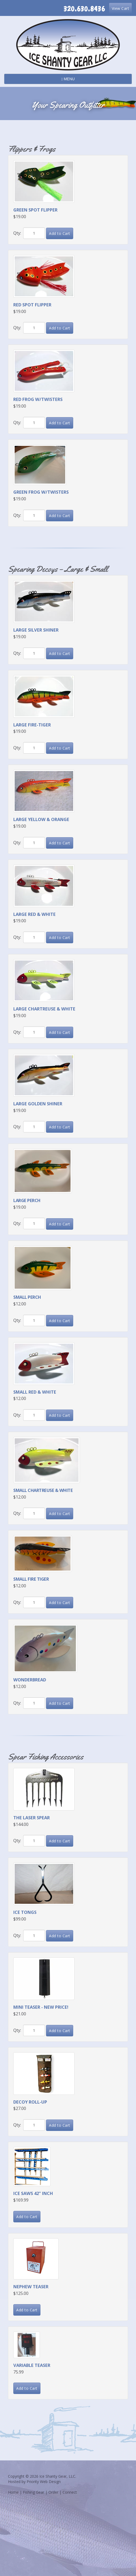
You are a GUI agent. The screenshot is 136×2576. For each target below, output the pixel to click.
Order (53, 2492)
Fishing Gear (33, 2492)
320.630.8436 (84, 8)
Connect (70, 2492)
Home (13, 2492)
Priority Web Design (44, 2481)
